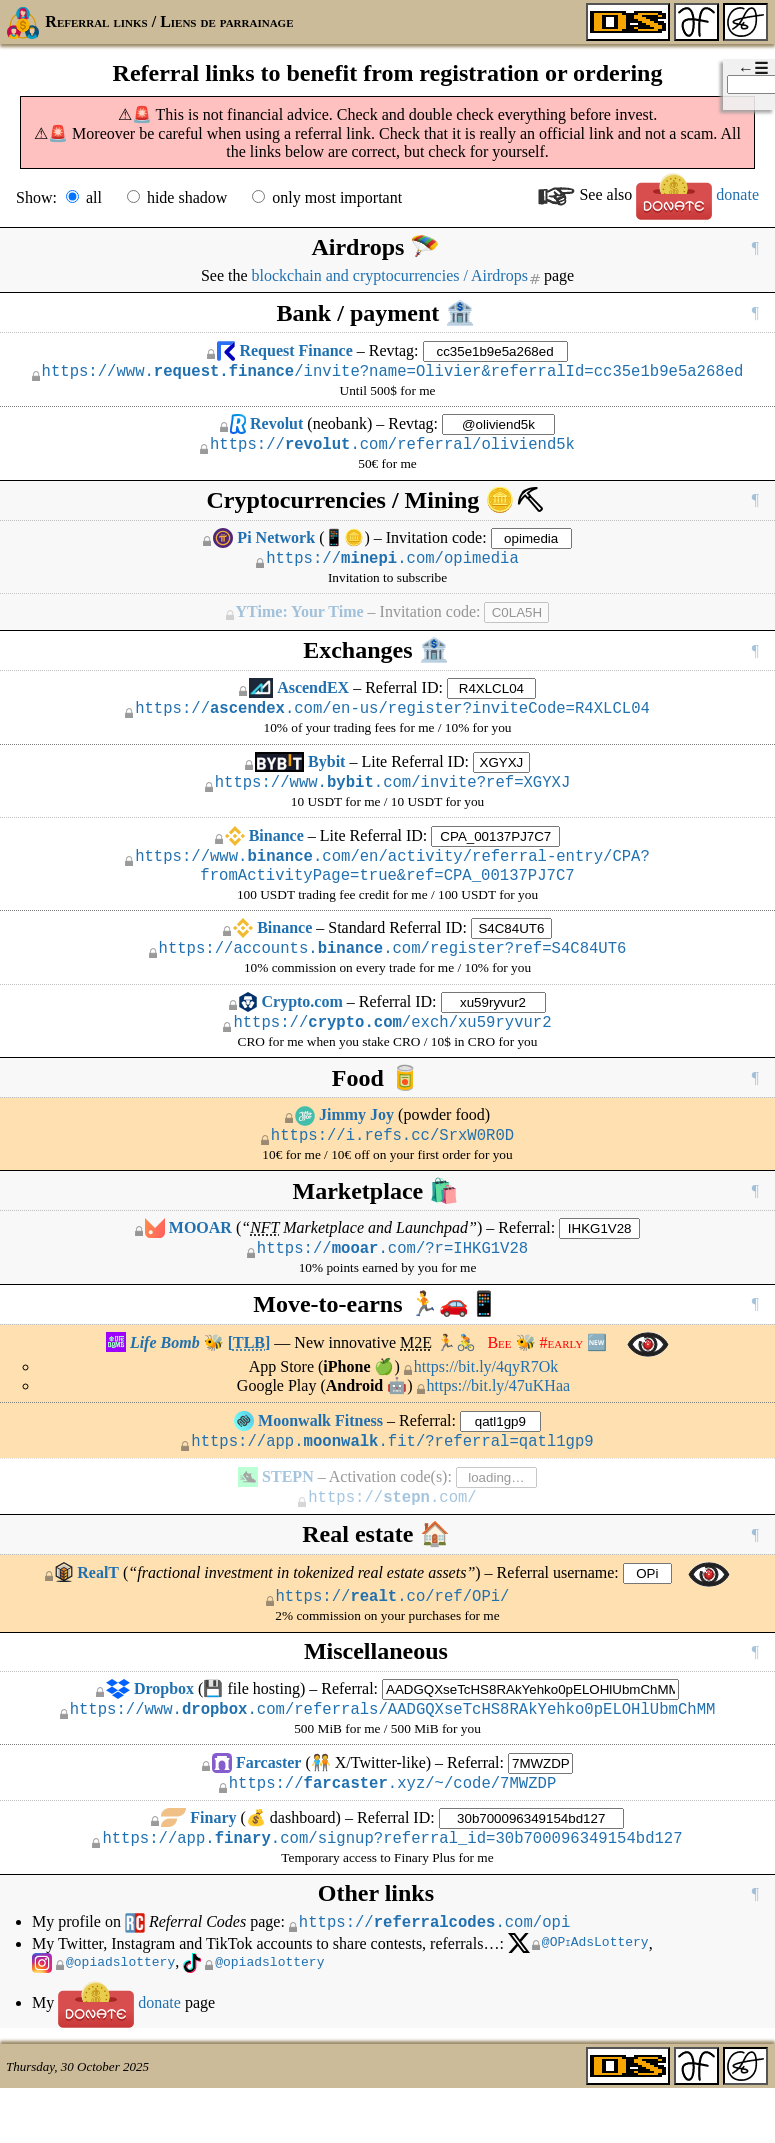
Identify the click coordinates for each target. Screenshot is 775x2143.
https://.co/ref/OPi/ (393, 1637)
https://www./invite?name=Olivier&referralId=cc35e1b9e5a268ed (393, 373)
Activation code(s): (390, 1512)
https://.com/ (392, 1535)
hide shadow (187, 197)
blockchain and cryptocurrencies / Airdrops (390, 275)
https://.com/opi (434, 1975)
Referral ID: (404, 696)
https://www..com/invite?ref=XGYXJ (393, 796)
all (94, 197)
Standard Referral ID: (397, 948)
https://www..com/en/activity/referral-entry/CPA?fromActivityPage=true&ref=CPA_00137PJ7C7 (392, 884)
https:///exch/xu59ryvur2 (392, 1048)
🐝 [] (188, 1375)
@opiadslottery (120, 2017)
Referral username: (558, 1611)
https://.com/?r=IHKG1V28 (392, 1280)
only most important (337, 197)
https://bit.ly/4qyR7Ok (486, 1399)
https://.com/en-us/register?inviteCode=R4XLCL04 (392, 719)
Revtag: (394, 350)
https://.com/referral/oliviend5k (392, 449)
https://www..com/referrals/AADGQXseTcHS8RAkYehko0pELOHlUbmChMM (393, 1753)
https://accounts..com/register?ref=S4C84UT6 (393, 971)
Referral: (526, 1257)
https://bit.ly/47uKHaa (499, 1418)
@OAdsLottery (596, 1997)
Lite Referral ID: (415, 773)
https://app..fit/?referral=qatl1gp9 (392, 1476)
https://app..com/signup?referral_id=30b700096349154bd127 (392, 1888)
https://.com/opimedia (392, 566)
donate (697, 194)
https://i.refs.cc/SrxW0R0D (392, 1164)
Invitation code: (436, 543)
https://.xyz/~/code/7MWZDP (393, 1830)
